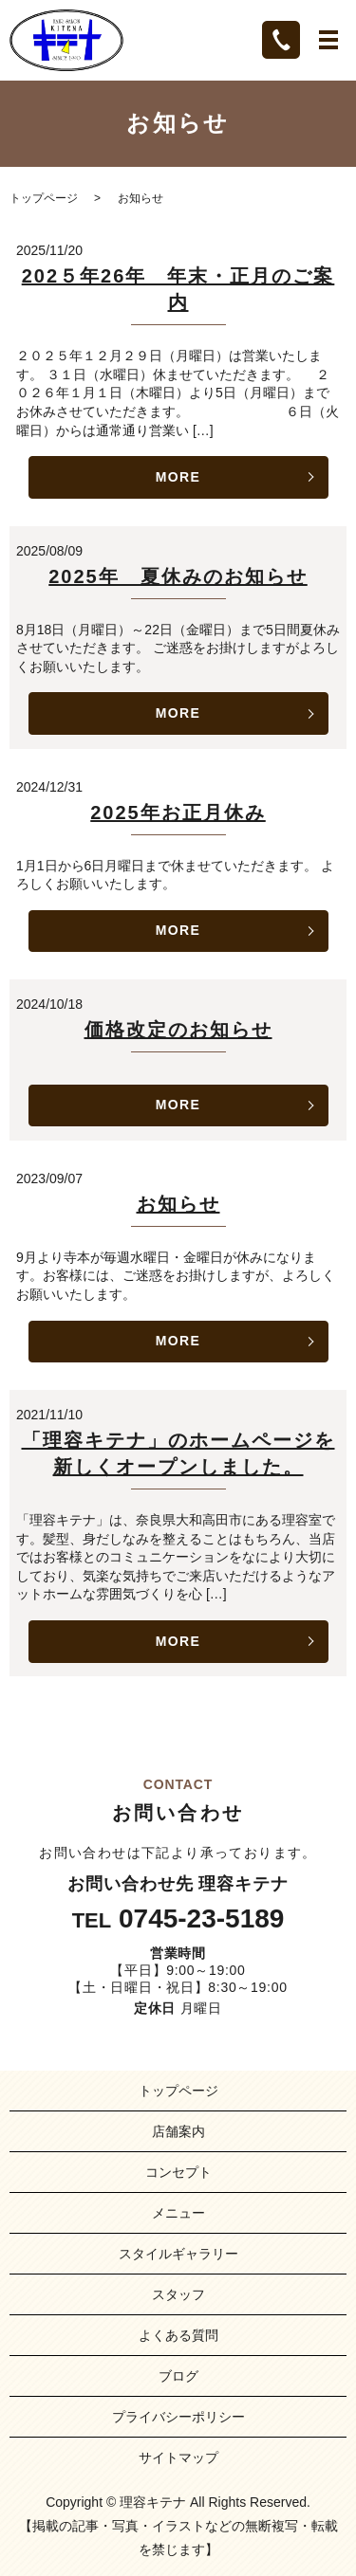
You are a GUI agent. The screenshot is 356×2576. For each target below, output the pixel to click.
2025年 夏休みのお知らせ (178, 576)
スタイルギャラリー (178, 2253)
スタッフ (178, 2294)
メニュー (178, 2212)
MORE (178, 476)
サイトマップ (178, 2457)
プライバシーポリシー (178, 2416)
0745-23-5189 (201, 1919)
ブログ (178, 2376)
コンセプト (178, 2172)
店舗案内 (178, 2131)
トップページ (43, 198)
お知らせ (178, 1204)
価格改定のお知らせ (178, 1029)
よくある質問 (178, 2335)
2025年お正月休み (178, 812)
